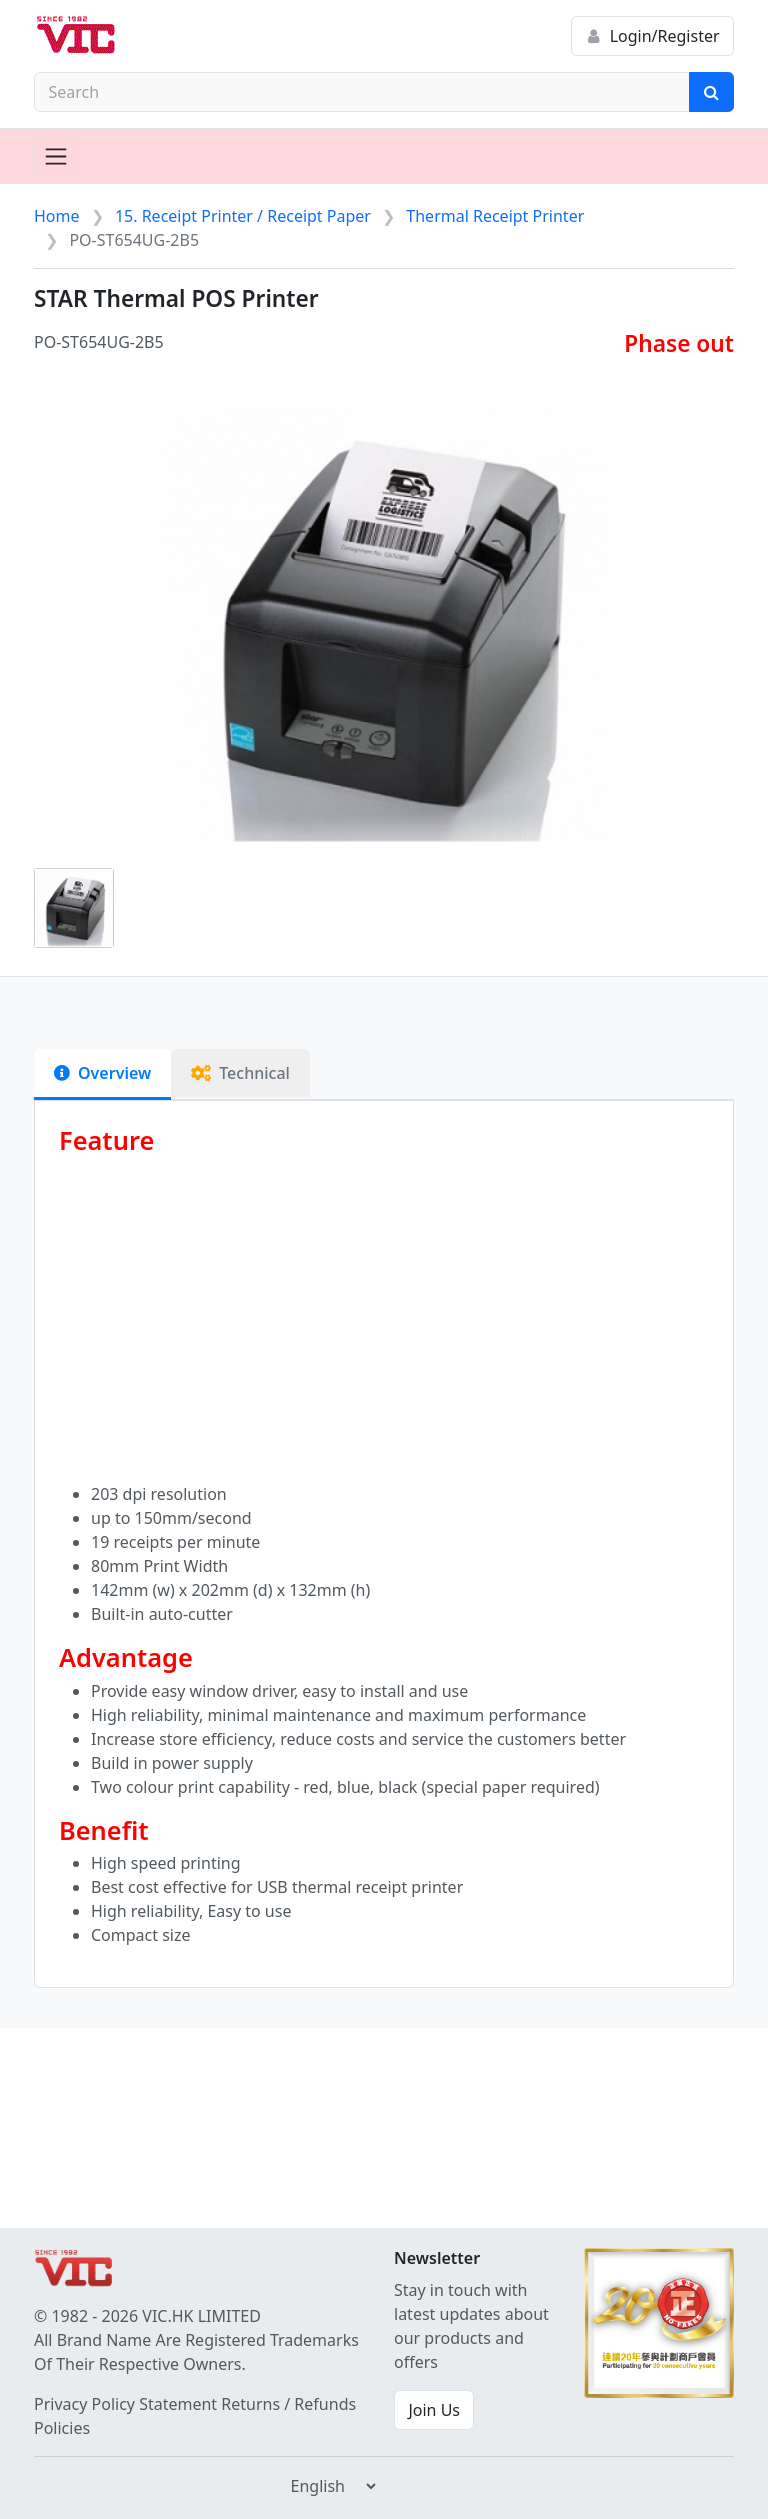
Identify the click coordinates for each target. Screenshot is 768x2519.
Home (57, 216)
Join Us (434, 2410)
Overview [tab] (102, 1073)
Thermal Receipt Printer (495, 216)
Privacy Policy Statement (125, 2404)
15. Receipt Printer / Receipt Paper (243, 216)
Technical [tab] (240, 1073)
